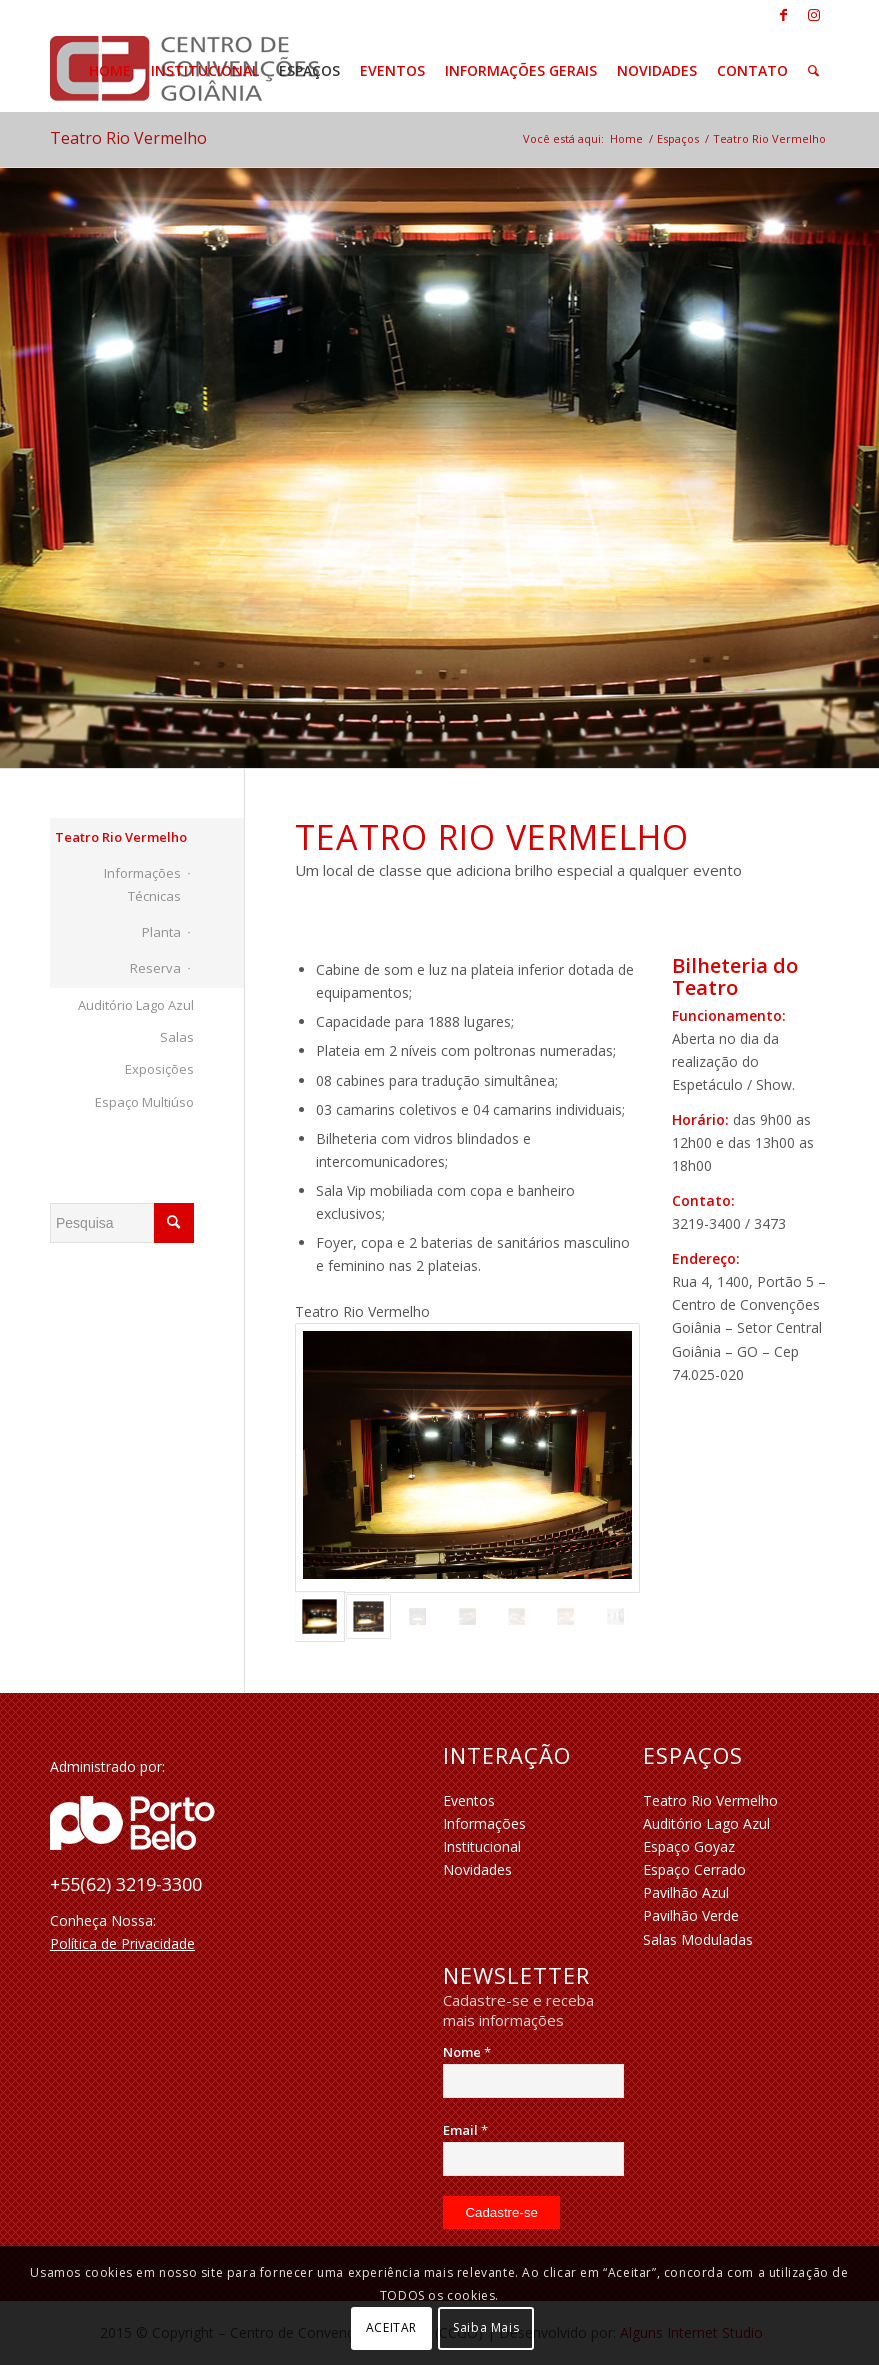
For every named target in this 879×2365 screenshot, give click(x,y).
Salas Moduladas (698, 1939)
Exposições (159, 1069)
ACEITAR (391, 2327)
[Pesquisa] (813, 71)
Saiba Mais (486, 2327)
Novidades (477, 1869)
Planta (161, 932)
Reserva (155, 968)
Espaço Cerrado (694, 1869)
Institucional (482, 1846)
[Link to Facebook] (783, 15)
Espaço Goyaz (689, 1846)
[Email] (533, 2159)
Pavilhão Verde (691, 1915)
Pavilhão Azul (686, 1892)
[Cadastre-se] (501, 2212)
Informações (484, 1823)
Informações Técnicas (142, 884)
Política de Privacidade (122, 1943)
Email (465, 2130)
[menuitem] (110, 71)
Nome (467, 2052)
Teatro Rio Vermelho (128, 138)
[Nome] (533, 2081)
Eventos (469, 1800)
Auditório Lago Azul (136, 1005)
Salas (177, 1037)
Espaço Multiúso (144, 1102)
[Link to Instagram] (814, 15)
